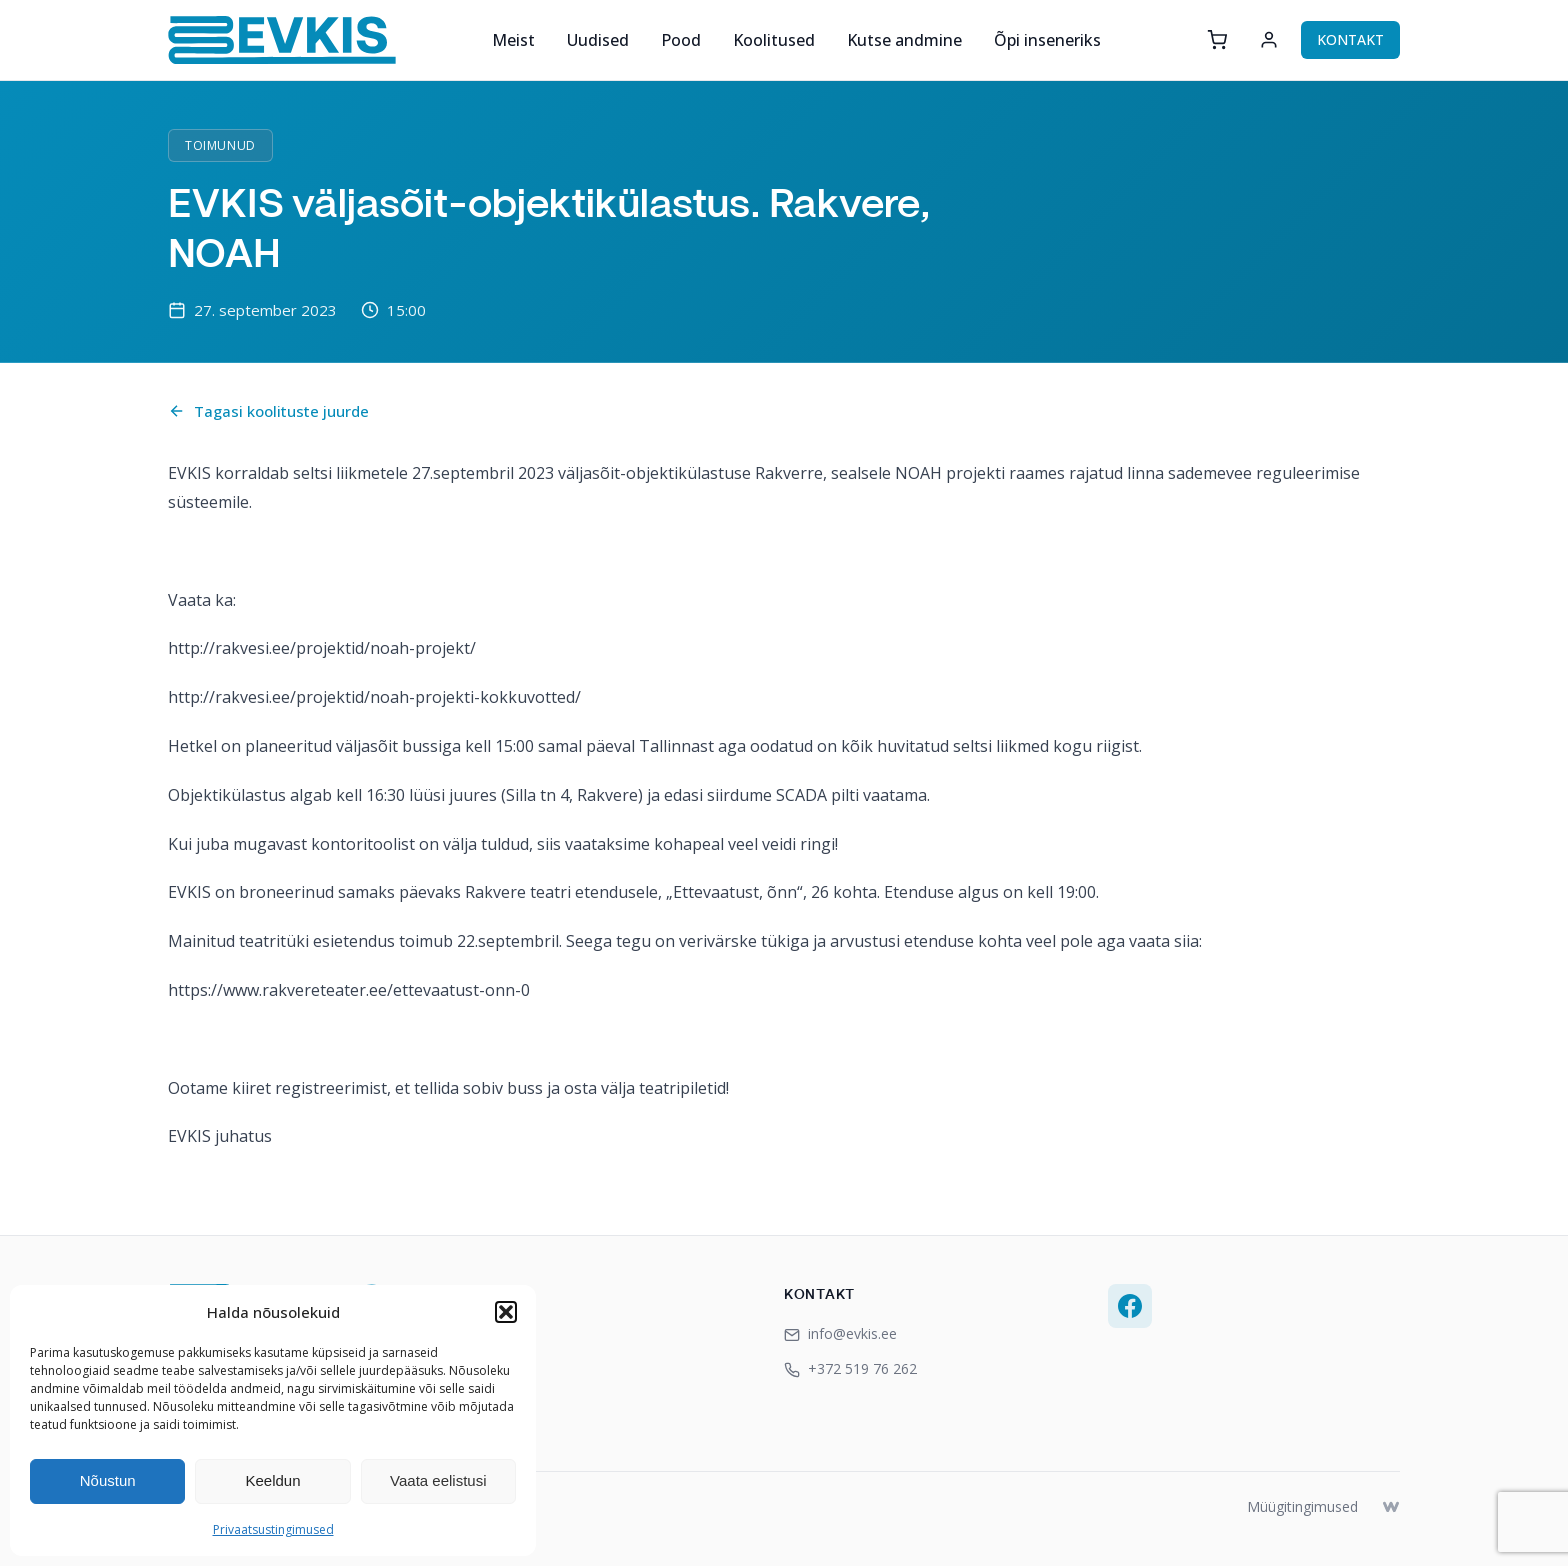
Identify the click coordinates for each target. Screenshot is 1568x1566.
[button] (506, 1312)
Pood (681, 40)
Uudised (598, 40)
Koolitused (774, 40)
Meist (513, 40)
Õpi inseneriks (1047, 40)
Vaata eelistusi (438, 1480)
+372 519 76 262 (850, 1368)
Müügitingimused (1302, 1506)
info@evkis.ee (840, 1333)
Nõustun (108, 1480)
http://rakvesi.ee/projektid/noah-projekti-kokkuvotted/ (374, 697)
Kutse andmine (904, 40)
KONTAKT (1350, 39)
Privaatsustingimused (273, 1529)
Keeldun (272, 1480)
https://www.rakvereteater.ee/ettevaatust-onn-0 (349, 990)
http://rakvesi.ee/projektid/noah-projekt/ (322, 648)
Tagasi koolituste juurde (268, 411)
